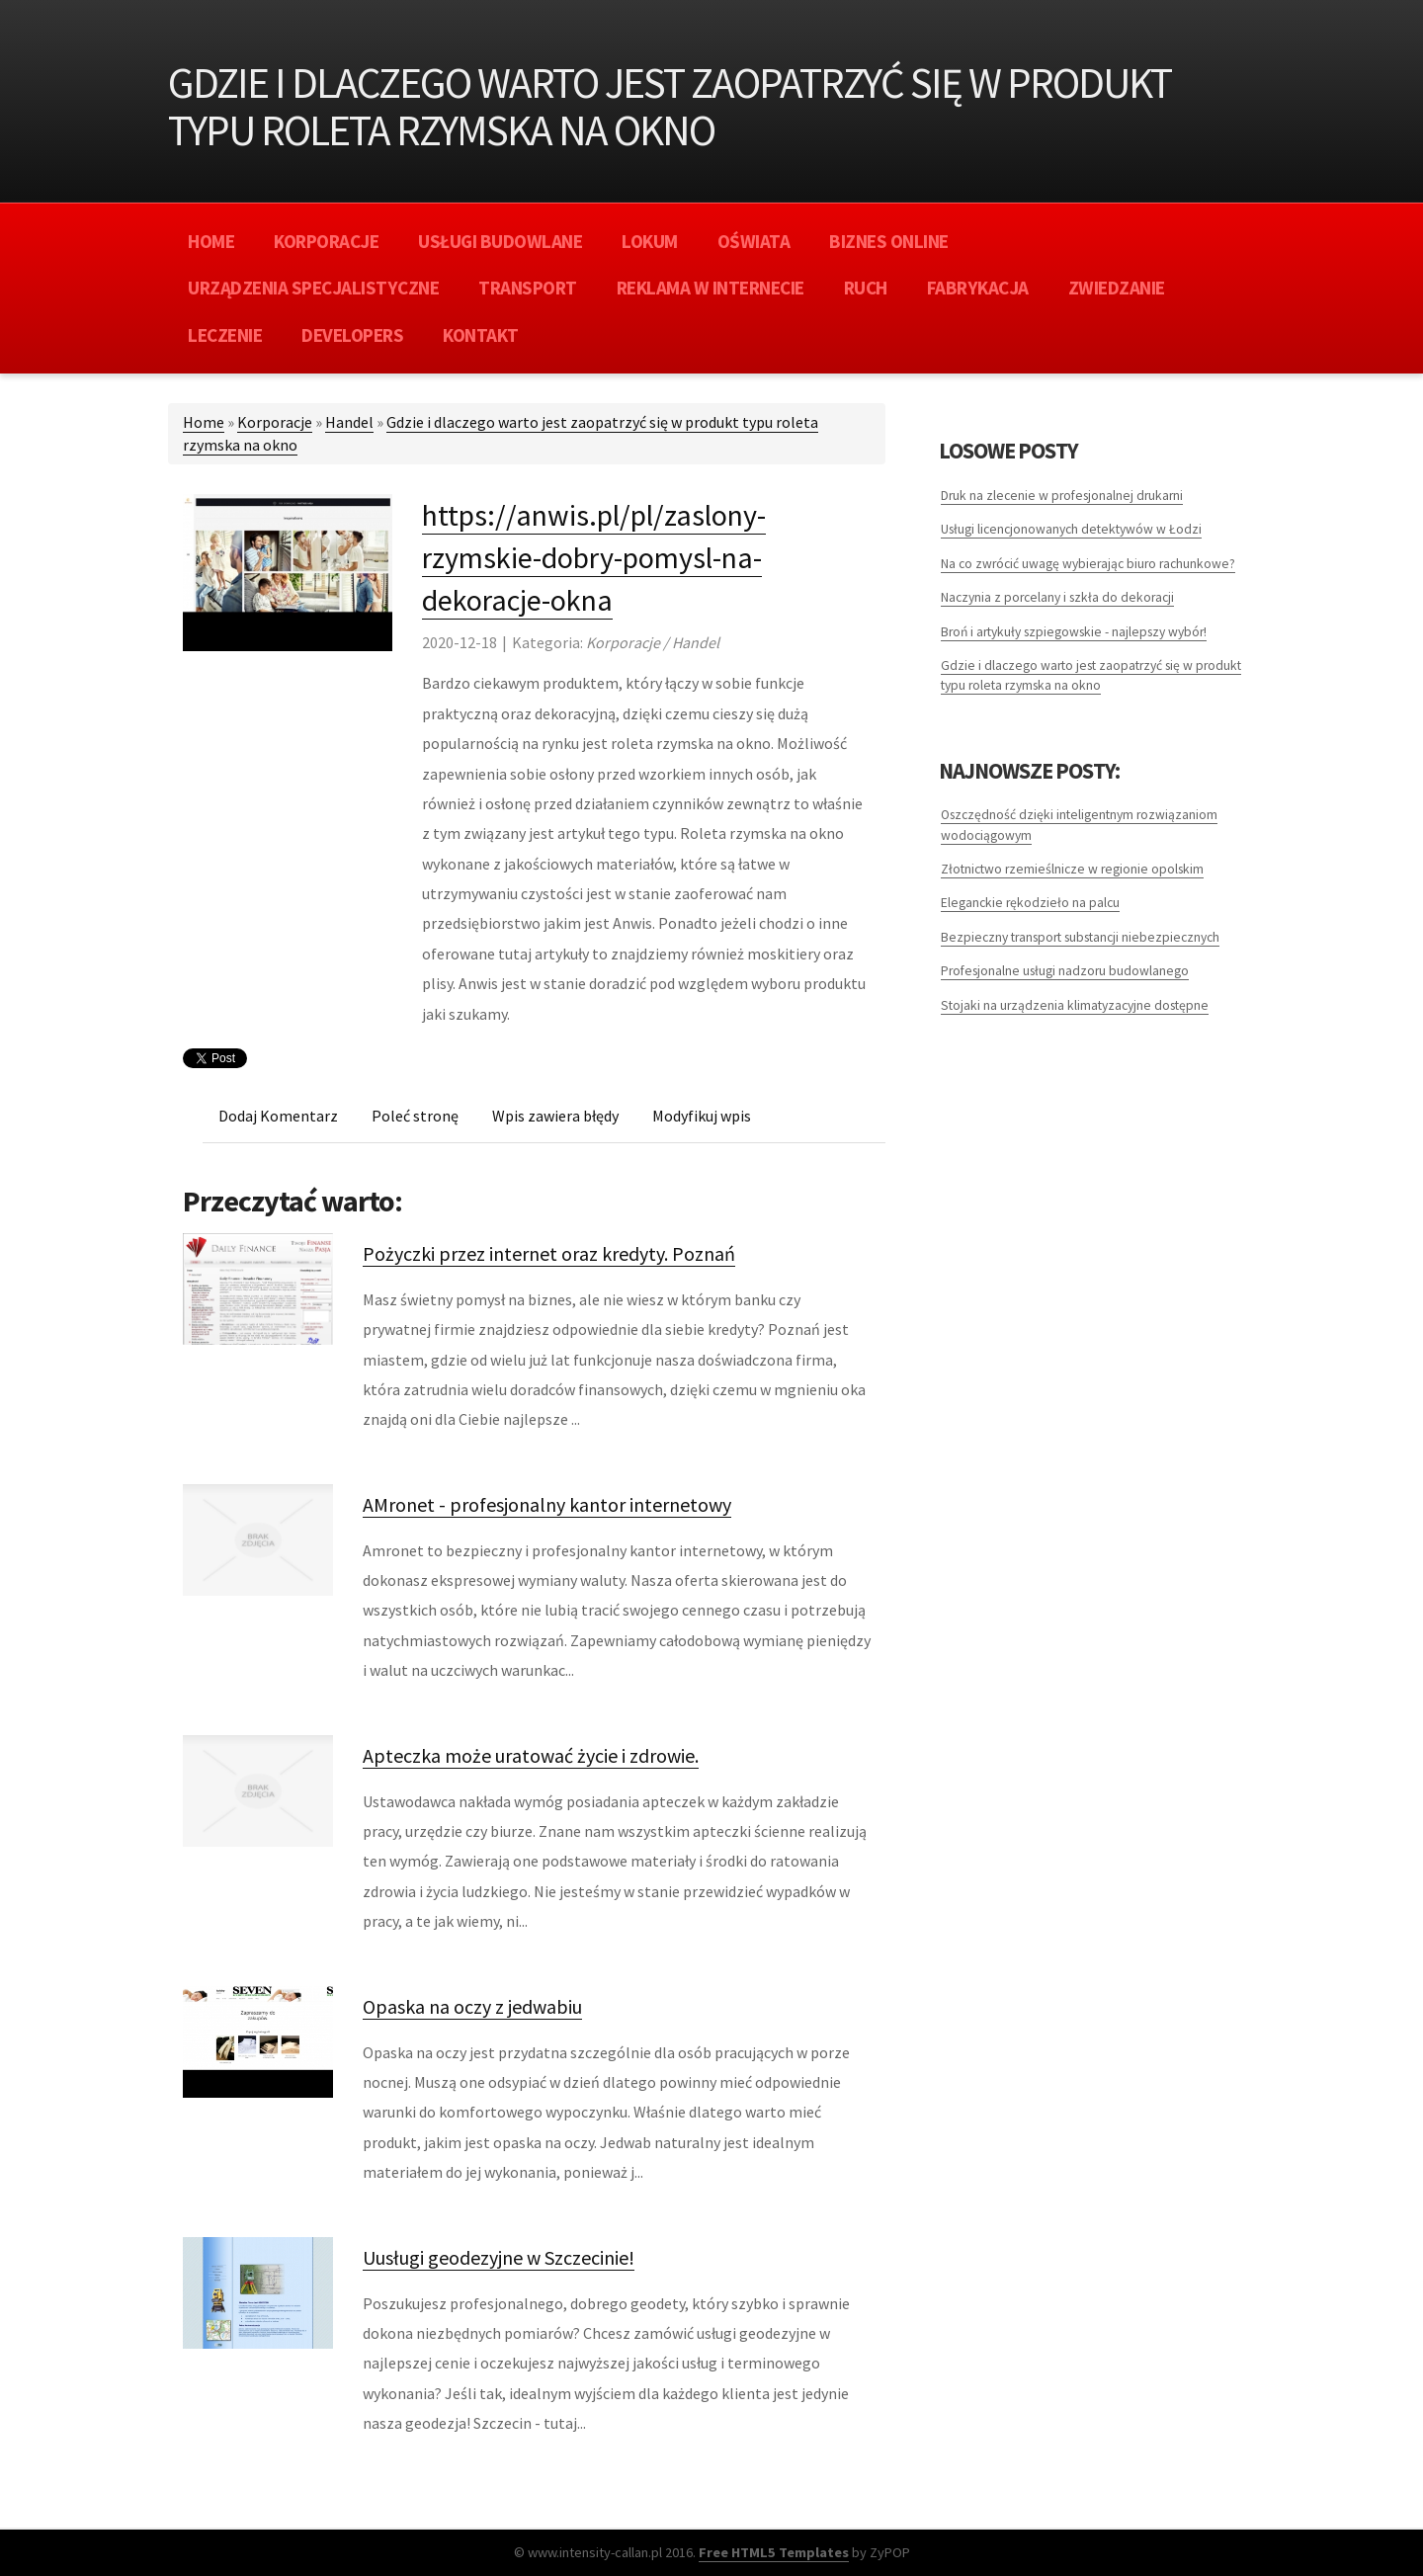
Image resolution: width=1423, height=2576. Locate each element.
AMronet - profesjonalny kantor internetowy (547, 1504)
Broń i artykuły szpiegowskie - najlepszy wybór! (1074, 631)
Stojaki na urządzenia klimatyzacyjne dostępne (1075, 1005)
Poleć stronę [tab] (415, 1115)
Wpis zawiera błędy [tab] (555, 1115)
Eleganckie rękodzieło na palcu (1030, 902)
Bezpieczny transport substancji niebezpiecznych (1080, 937)
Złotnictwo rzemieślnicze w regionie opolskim (1072, 869)
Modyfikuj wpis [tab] (701, 1115)
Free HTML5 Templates (774, 2552)
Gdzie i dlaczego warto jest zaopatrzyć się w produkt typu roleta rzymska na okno (1091, 675)
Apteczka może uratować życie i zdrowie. (531, 1755)
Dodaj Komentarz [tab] (278, 1115)
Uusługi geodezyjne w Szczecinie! (498, 2257)
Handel (349, 422)
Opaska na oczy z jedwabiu (472, 2006)
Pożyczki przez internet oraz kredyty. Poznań (549, 1253)
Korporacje (274, 422)
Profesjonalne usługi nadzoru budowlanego (1065, 970)
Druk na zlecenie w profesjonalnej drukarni (1062, 495)
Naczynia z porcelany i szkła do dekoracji (1057, 597)
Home (203, 422)
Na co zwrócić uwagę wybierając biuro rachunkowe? (1088, 563)
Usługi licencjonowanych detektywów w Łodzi (1071, 529)
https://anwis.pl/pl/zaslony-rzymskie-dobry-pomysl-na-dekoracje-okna (594, 557)
